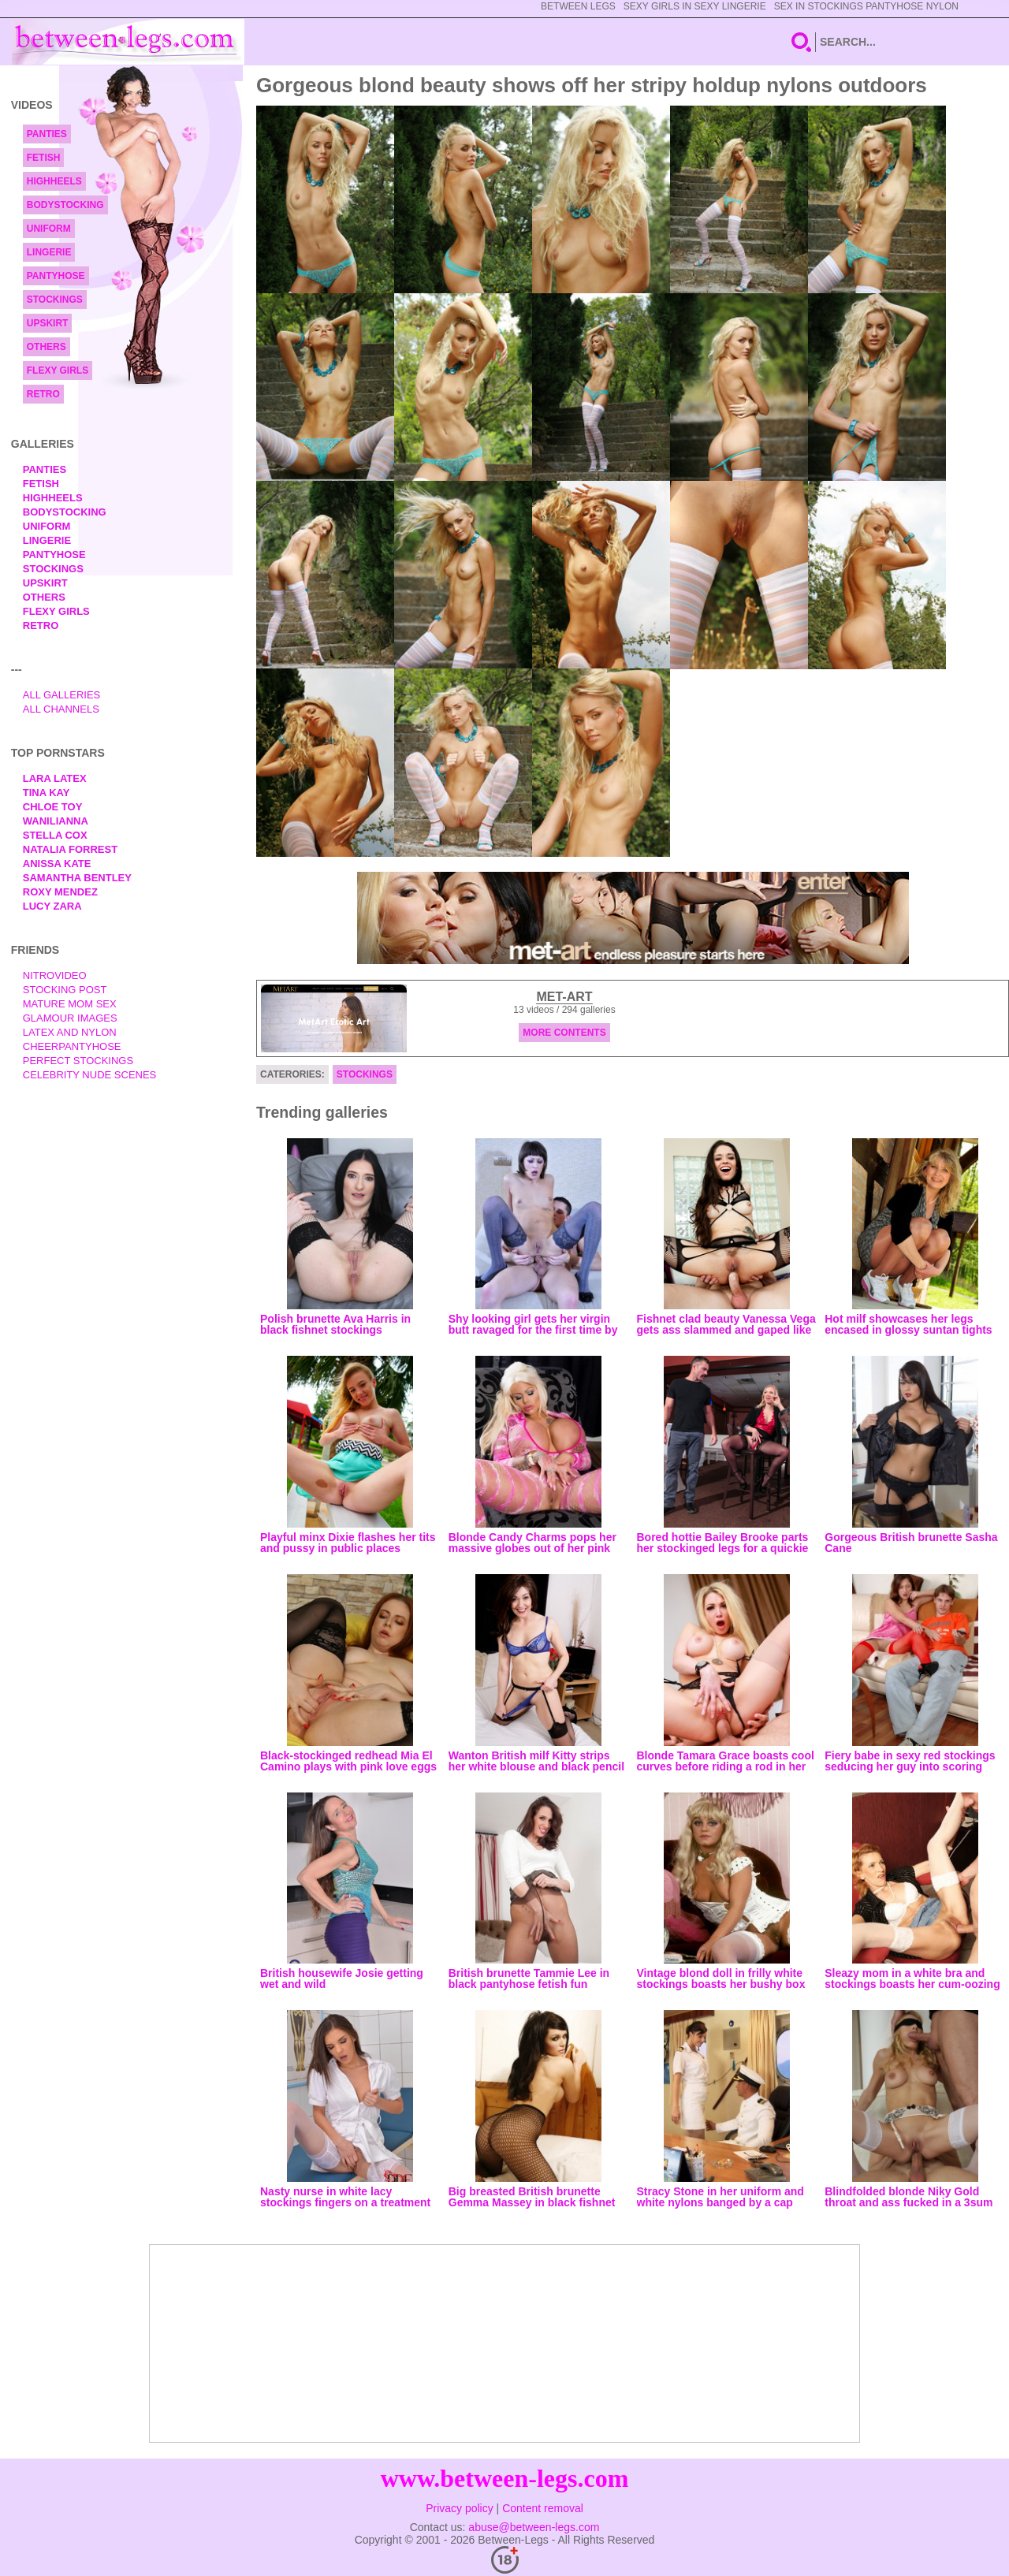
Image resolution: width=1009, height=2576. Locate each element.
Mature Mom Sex (70, 1004)
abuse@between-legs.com (533, 2527)
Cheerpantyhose (72, 1046)
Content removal (542, 2508)
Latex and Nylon (70, 1032)
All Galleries (62, 695)
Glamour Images (70, 1018)
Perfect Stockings (78, 1061)
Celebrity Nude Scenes (90, 1075)
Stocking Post (65, 990)
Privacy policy (459, 2508)
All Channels (61, 709)
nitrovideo (55, 975)
